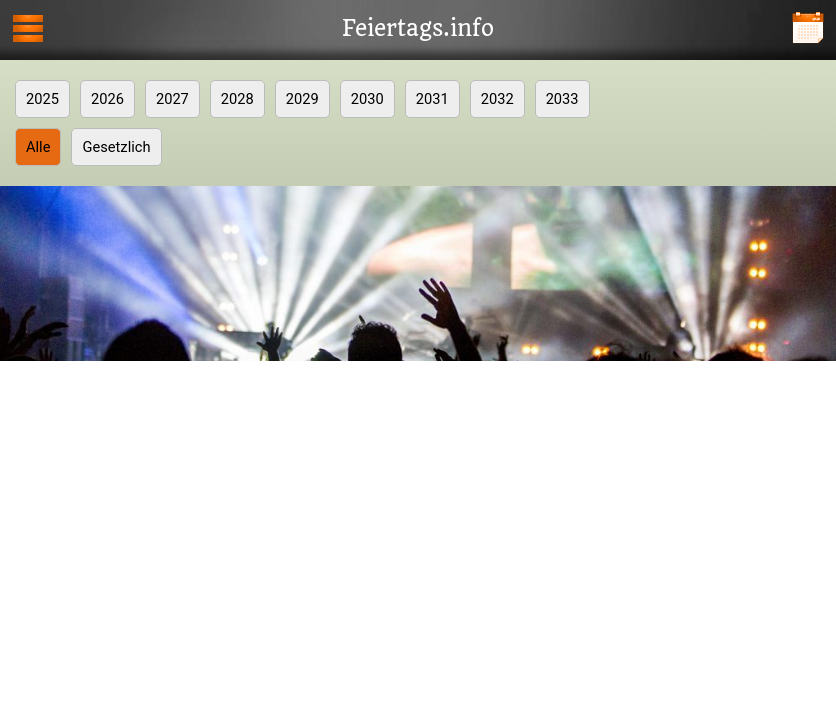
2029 (302, 99)
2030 (367, 99)
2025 (42, 99)
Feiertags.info (418, 29)
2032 (497, 99)
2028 (237, 99)
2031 (432, 99)
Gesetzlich (116, 147)
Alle (38, 147)
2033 (562, 99)
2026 (107, 99)
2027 (172, 99)
